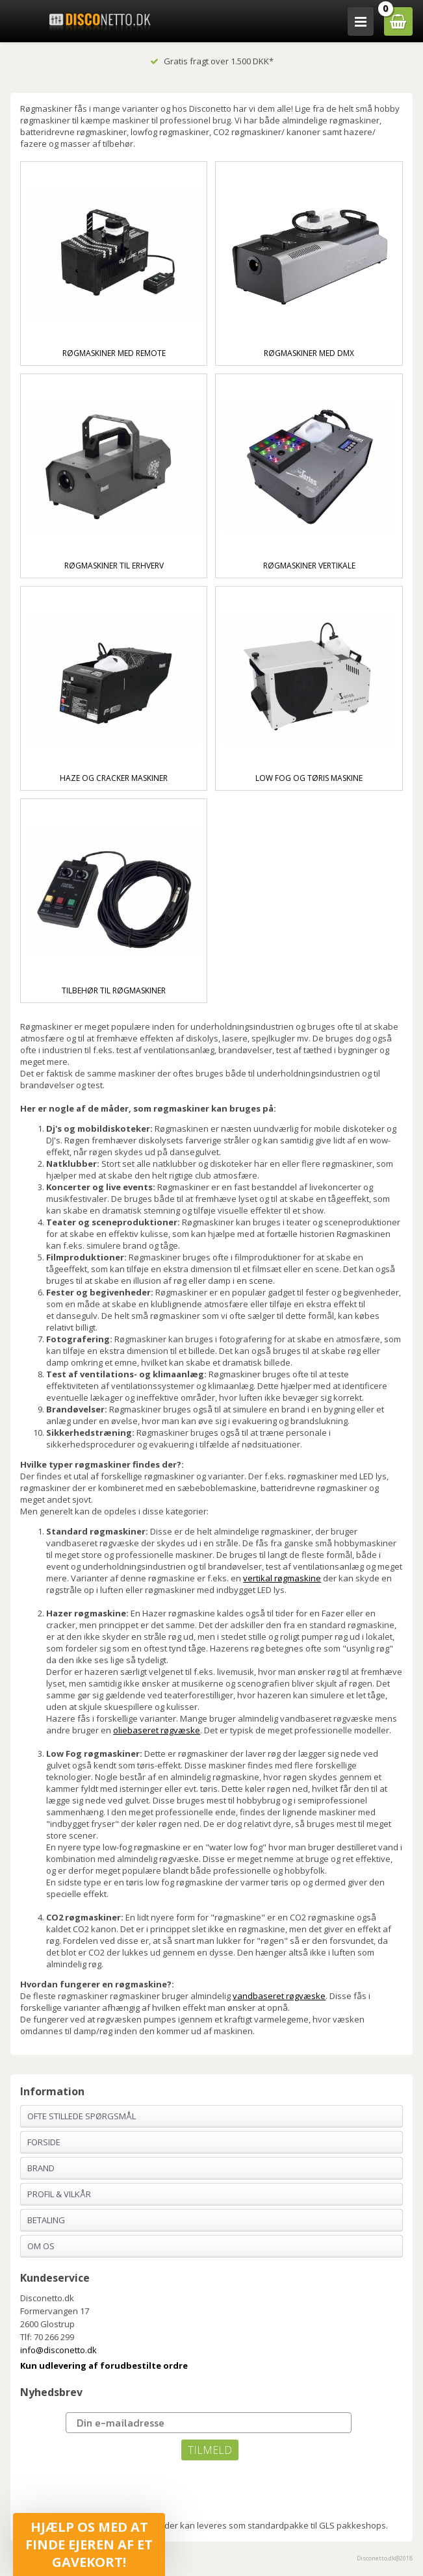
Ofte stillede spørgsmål (81, 2116)
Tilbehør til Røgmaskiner (114, 990)
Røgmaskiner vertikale (309, 565)
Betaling (46, 2220)
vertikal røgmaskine (282, 1578)
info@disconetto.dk (58, 2350)
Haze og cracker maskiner (114, 778)
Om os (41, 2246)
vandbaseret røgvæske (279, 1996)
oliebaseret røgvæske (156, 1730)
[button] (89, 2544)
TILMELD (210, 2450)
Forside (43, 2142)
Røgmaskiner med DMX (309, 353)
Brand (41, 2168)
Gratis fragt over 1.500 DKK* (212, 61)
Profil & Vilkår (59, 2194)
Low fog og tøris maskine (309, 778)
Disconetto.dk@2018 (385, 2558)
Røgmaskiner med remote (114, 353)
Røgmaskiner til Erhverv (114, 565)
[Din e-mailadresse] (209, 2422)
